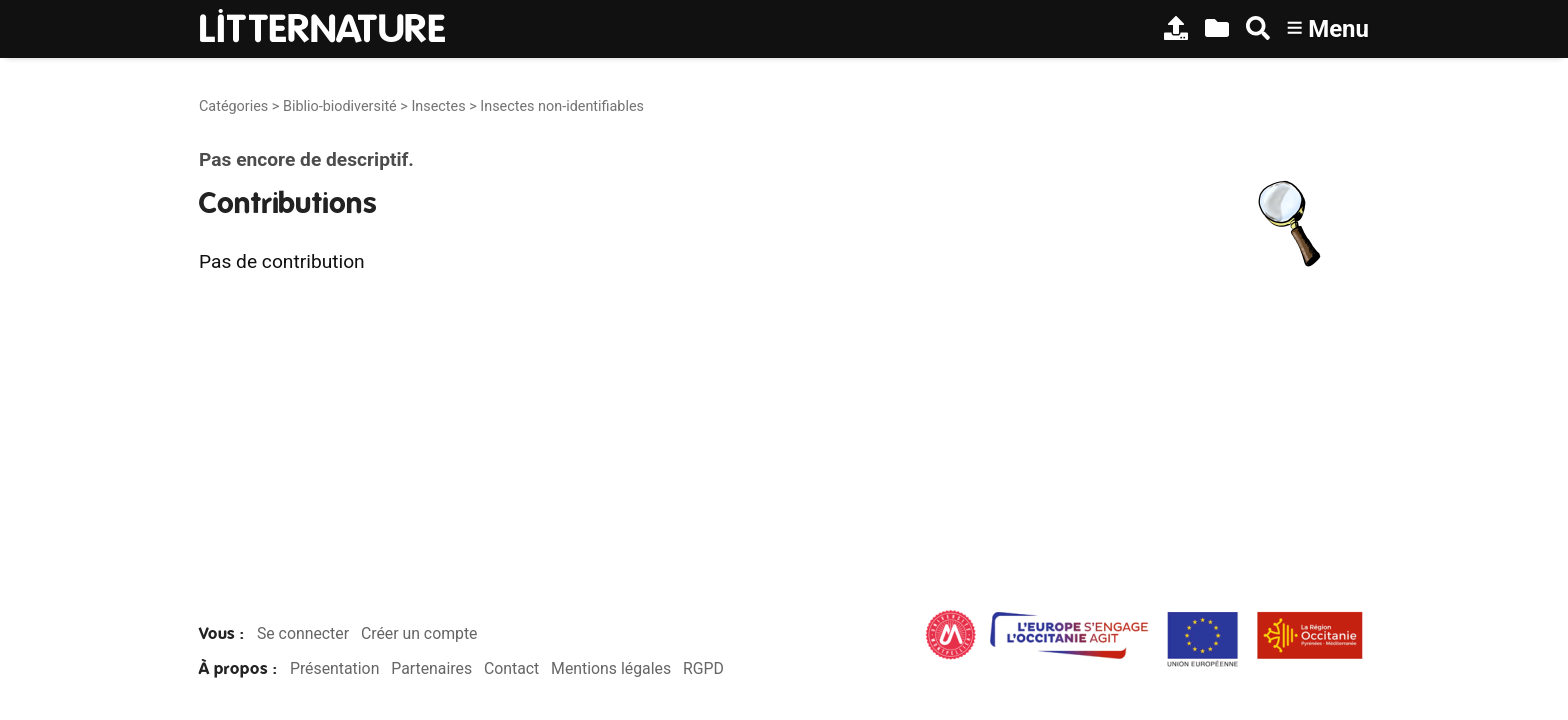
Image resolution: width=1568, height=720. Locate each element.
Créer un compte (419, 633)
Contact (511, 668)
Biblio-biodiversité (340, 106)
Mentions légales (611, 668)
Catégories (233, 106)
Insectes (438, 106)
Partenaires (431, 668)
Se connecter (303, 633)
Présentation (334, 668)
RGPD (703, 668)
